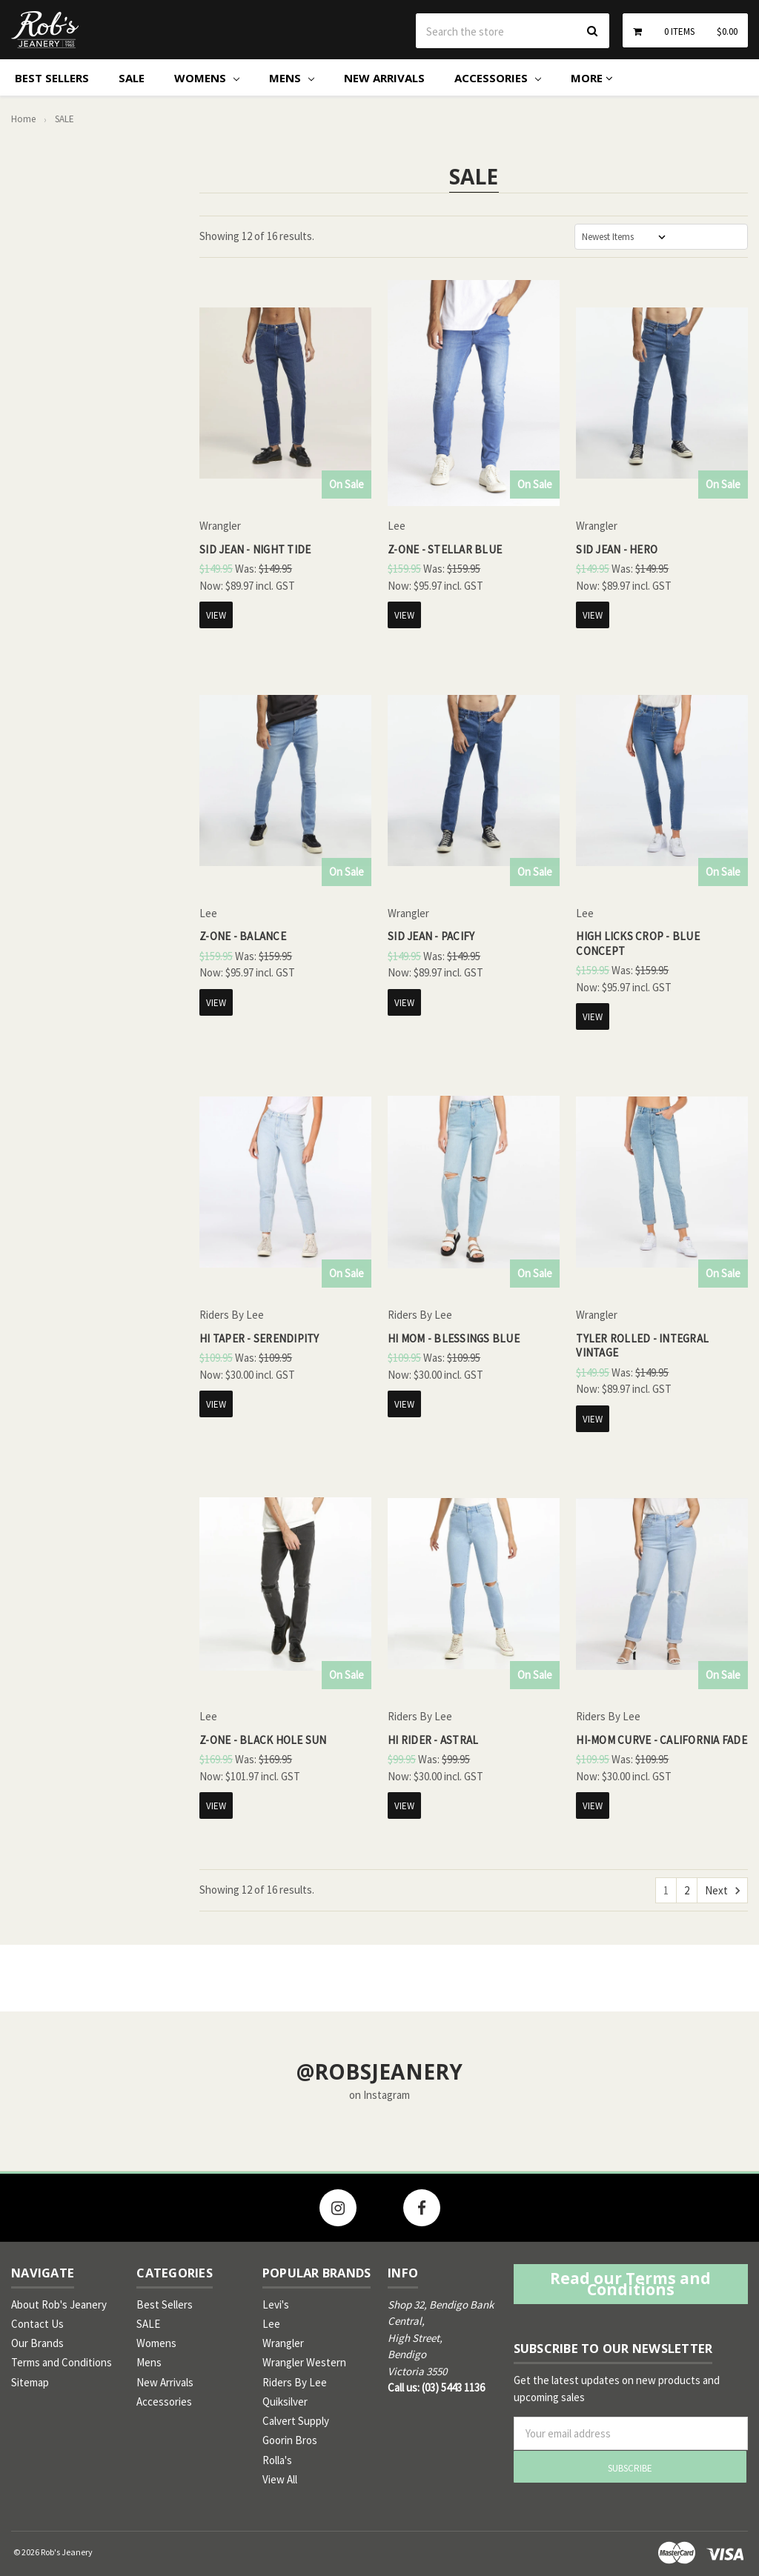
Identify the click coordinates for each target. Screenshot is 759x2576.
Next (722, 1890)
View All (279, 2479)
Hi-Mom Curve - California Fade (661, 1740)
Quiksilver (285, 2401)
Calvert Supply (295, 2421)
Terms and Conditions (61, 2362)
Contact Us (37, 2324)
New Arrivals (384, 77)
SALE (132, 77)
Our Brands (37, 2343)
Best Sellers (52, 77)
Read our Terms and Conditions (630, 2284)
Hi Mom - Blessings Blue (454, 1338)
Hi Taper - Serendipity (259, 1338)
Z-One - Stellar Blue (445, 549)
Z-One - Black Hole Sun (263, 1740)
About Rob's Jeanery (59, 2304)
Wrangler (283, 2343)
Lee (271, 2324)
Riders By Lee (294, 2382)
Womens (206, 77)
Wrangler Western (304, 2362)
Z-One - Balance (242, 936)
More (592, 77)
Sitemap (30, 2382)
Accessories (497, 77)
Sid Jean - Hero (616, 549)
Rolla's (277, 2460)
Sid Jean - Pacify (431, 936)
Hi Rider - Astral (433, 1740)
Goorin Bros (289, 2440)
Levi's (275, 2304)
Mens (291, 77)
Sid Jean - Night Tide (255, 549)
